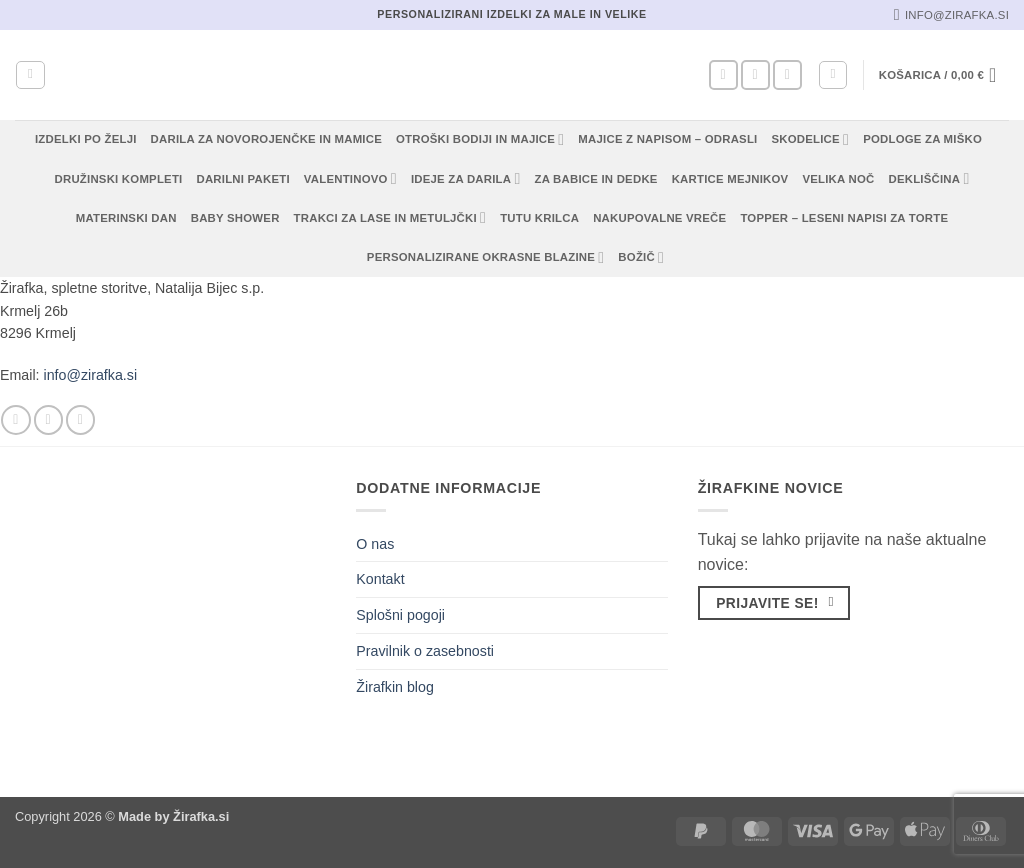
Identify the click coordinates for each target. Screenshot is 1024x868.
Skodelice (810, 139)
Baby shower (235, 218)
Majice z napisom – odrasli (667, 139)
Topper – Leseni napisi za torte (844, 218)
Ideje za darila (466, 178)
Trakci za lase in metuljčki (390, 217)
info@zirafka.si (91, 375)
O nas (375, 544)
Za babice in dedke (596, 179)
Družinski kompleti (119, 179)
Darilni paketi (242, 179)
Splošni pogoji (400, 615)
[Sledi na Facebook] (723, 75)
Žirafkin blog (395, 687)
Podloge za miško (922, 139)
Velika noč (838, 179)
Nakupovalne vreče (659, 218)
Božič (641, 257)
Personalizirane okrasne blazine (486, 257)
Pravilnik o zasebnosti (425, 651)
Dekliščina (928, 178)
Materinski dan (126, 218)
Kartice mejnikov (730, 179)
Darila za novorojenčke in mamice (266, 139)
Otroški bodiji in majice (480, 139)
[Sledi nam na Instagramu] (755, 75)
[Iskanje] (30, 75)
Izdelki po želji (86, 139)
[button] (833, 75)
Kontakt (380, 579)
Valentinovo (350, 178)
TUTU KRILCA (539, 218)
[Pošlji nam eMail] (787, 75)
